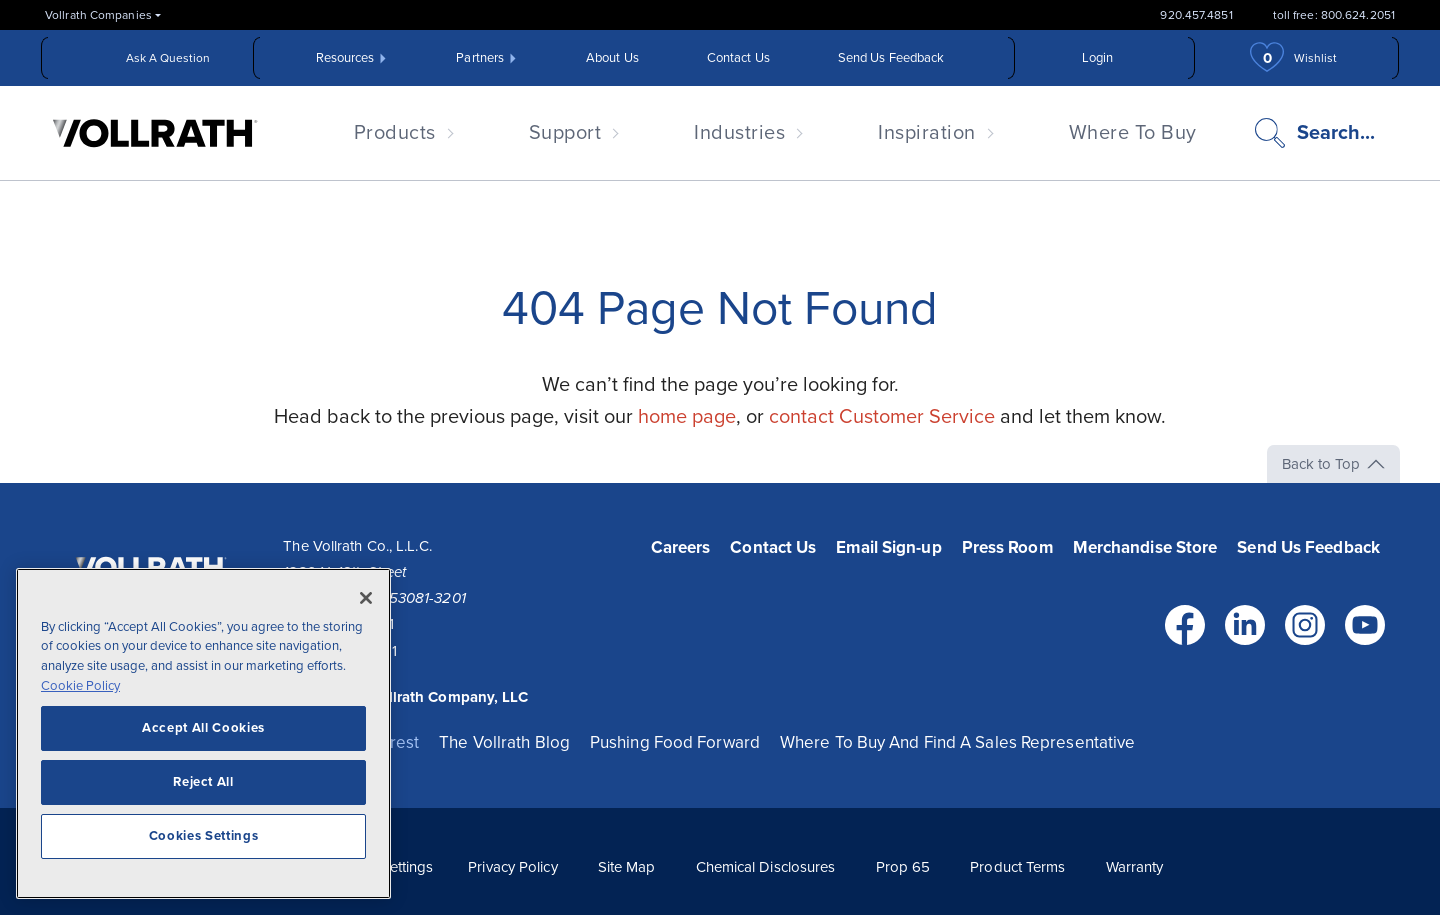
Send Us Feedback (891, 58)
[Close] (366, 608)
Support (565, 133)
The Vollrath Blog (504, 742)
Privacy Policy (512, 867)
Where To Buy (1133, 133)
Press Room (1007, 547)
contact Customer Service (882, 417)
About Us (612, 58)
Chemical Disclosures (766, 867)
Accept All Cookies (203, 738)
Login (1098, 58)
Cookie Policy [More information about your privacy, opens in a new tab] (80, 696)
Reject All (203, 792)
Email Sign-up (888, 547)
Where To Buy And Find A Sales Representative (957, 742)
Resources (345, 58)
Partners (480, 58)
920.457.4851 (1196, 15)
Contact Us (738, 58)
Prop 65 (903, 867)
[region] (203, 743)
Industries (739, 133)
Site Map (627, 867)
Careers (681, 547)
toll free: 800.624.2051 (1334, 15)
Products (395, 133)
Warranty (1135, 867)
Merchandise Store (1145, 547)
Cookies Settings (204, 846)
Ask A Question (168, 58)
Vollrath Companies (98, 15)
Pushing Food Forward (675, 742)
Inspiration (927, 133)
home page (687, 417)
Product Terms (1017, 867)
